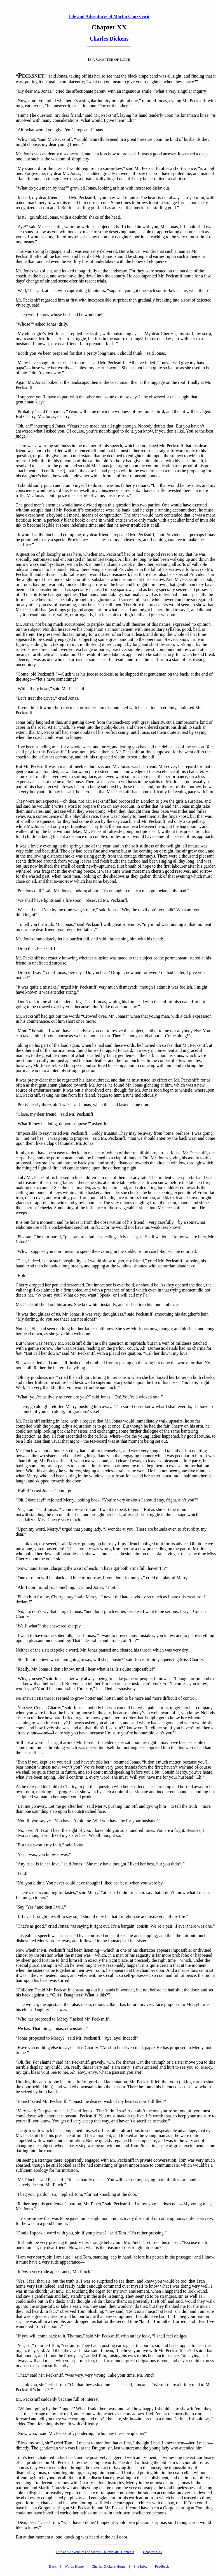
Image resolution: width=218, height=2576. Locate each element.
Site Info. (140, 2566)
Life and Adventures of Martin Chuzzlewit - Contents (95, 2552)
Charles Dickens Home (109, 2566)
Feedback (162, 2566)
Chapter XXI (152, 2552)
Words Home (74, 2566)
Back (53, 2566)
